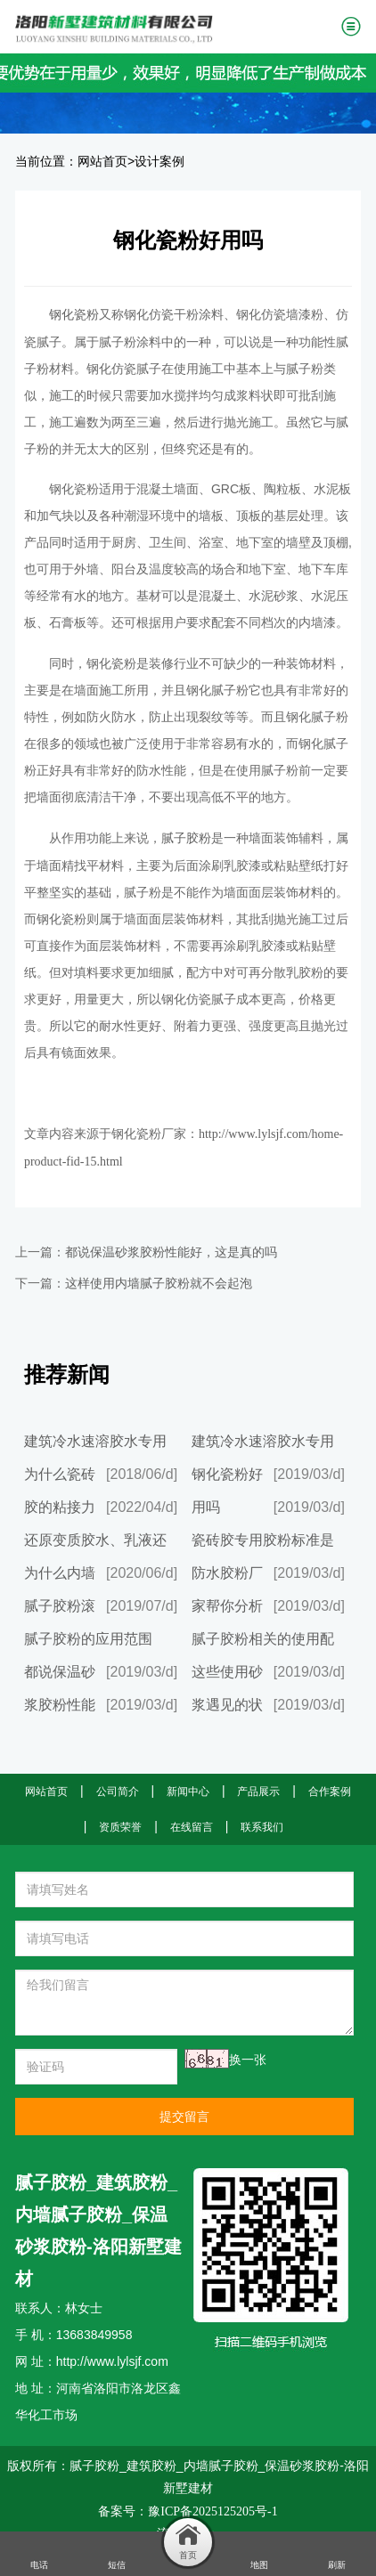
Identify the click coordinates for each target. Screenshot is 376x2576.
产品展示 (258, 1791)
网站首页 (102, 161)
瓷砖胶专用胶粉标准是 (263, 1540)
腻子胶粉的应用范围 (88, 1638)
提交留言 (184, 2116)
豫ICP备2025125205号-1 (212, 2511)
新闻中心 (188, 1791)
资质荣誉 (120, 1827)
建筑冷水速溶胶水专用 (95, 1441)
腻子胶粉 (186, 838)
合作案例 (329, 1791)
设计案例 (159, 161)
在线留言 (191, 1827)
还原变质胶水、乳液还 (95, 1540)
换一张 (247, 2060)
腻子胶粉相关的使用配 (263, 1638)
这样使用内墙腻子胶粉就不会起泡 (158, 1283)
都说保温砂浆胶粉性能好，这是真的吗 (171, 1252)
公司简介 (117, 1791)
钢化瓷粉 (74, 314)
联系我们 (262, 1827)
